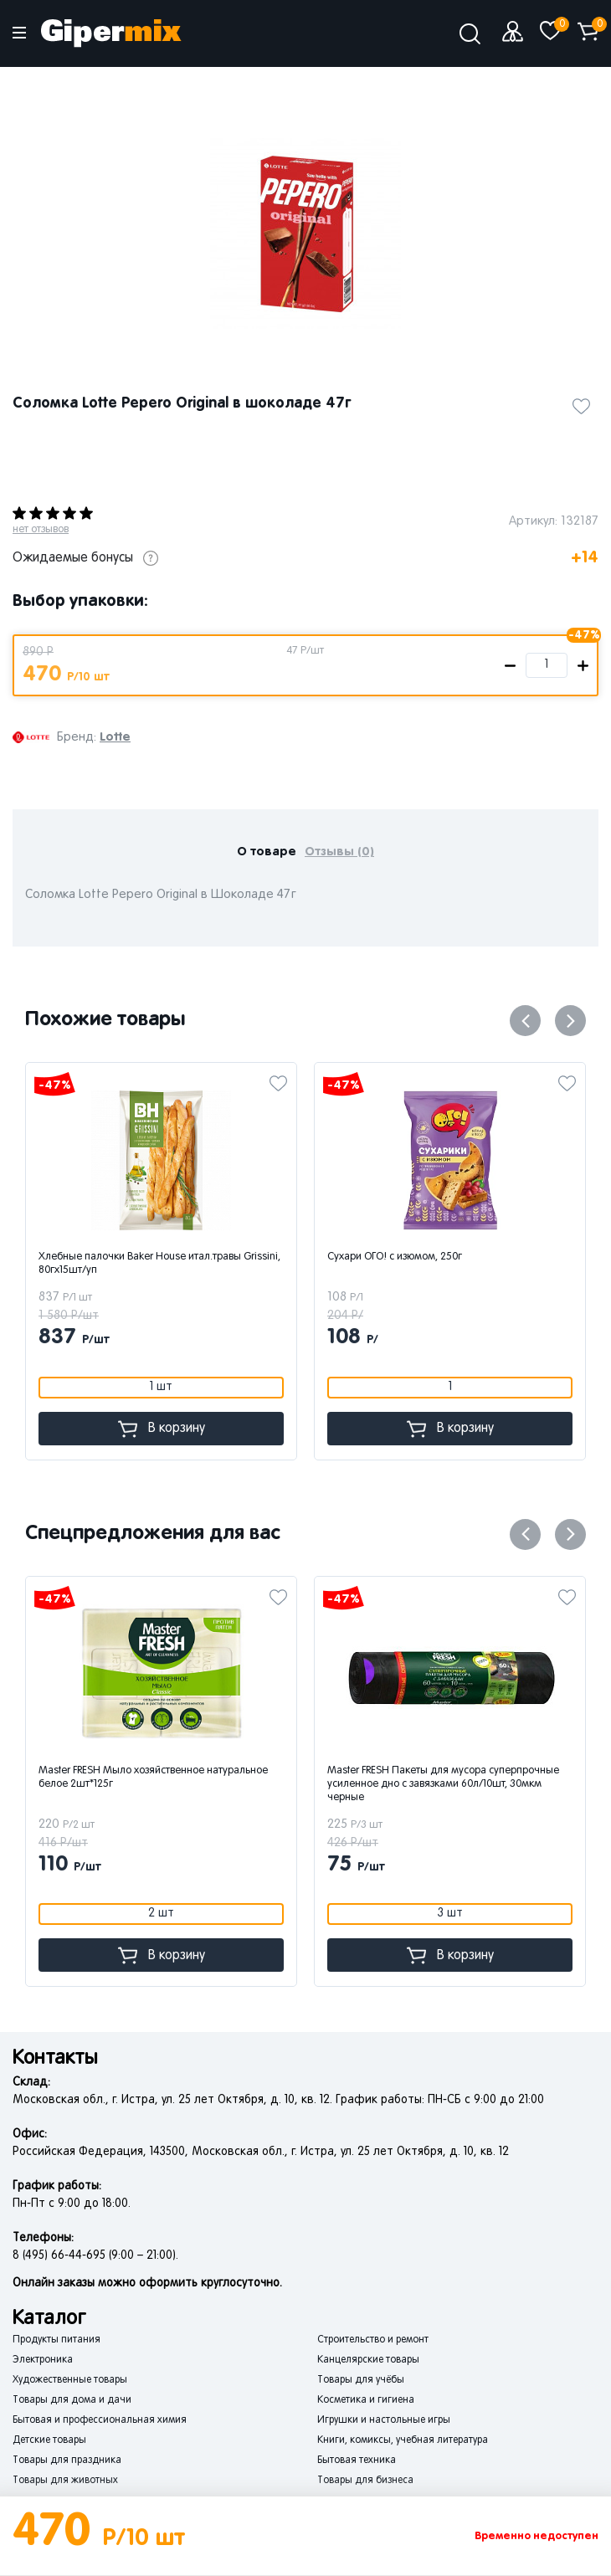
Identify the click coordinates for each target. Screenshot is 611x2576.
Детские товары (49, 2440)
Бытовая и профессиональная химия (100, 2420)
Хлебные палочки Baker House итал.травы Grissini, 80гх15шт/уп (200, 1263)
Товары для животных (65, 2481)
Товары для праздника (67, 2460)
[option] (305, 233)
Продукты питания (56, 2340)
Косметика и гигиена (365, 2400)
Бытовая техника (356, 2460)
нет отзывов (41, 530)
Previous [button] (525, 1020)
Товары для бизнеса (365, 2481)
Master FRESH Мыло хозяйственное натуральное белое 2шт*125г (232, 1777)
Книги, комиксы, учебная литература (402, 2440)
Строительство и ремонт (373, 2340)
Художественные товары (70, 2380)
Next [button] (570, 1020)
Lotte (115, 737)
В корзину (200, 1429)
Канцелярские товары (368, 2360)
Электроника (43, 2360)
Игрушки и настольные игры (383, 2420)
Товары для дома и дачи (72, 2400)
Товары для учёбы (360, 2380)
